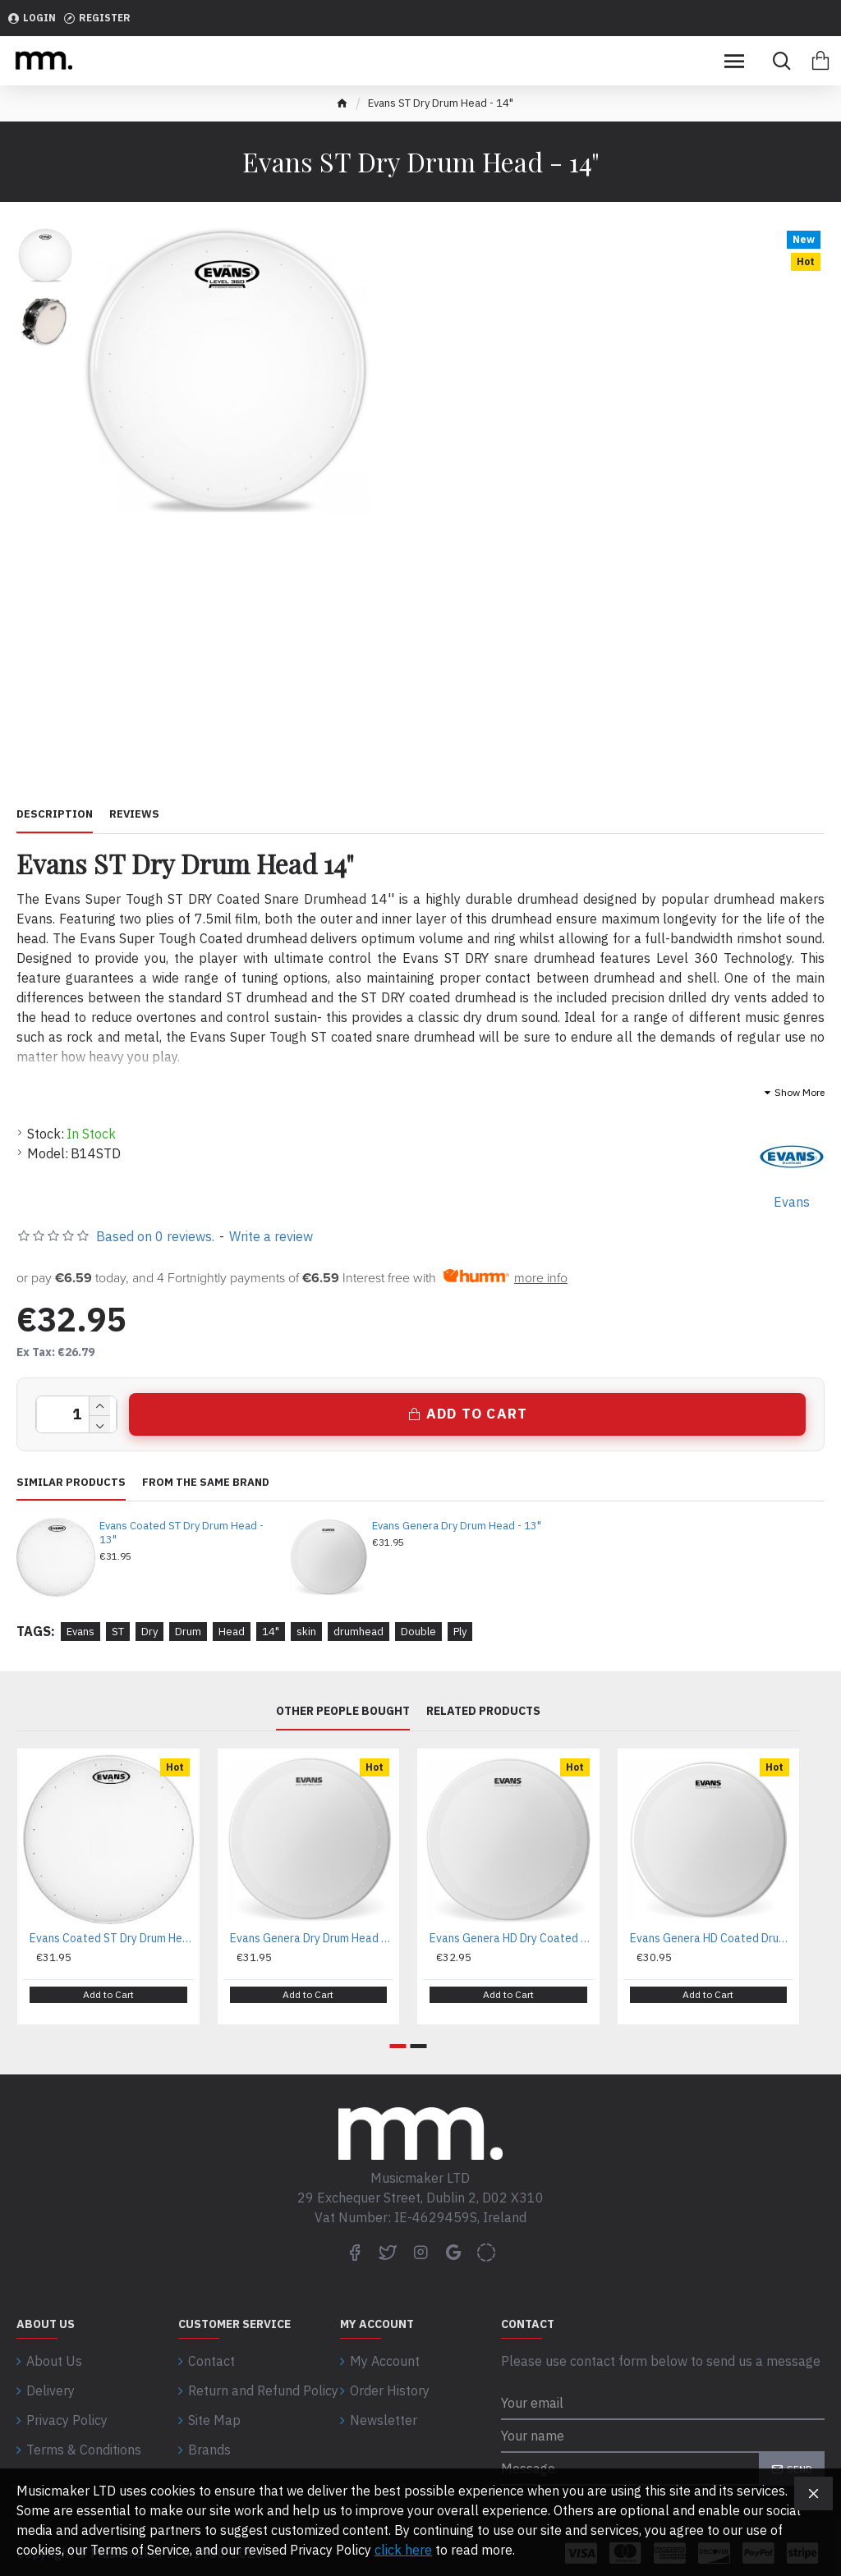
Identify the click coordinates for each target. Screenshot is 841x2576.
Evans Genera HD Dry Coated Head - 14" (512, 1938)
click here (403, 2550)
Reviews (134, 814)
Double (418, 1632)
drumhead (358, 1632)
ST (118, 1632)
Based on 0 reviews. (155, 1236)
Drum (188, 1632)
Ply (459, 1632)
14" (270, 1632)
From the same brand (205, 1482)
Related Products (483, 1711)
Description (54, 814)
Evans (80, 1632)
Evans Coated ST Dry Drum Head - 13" (181, 1533)
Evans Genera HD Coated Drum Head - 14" (712, 1938)
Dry (149, 1632)
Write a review (271, 1236)
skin (306, 1632)
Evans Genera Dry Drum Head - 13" (456, 1526)
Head (231, 1632)
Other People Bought (343, 1711)
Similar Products (71, 1482)
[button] (398, 2035)
